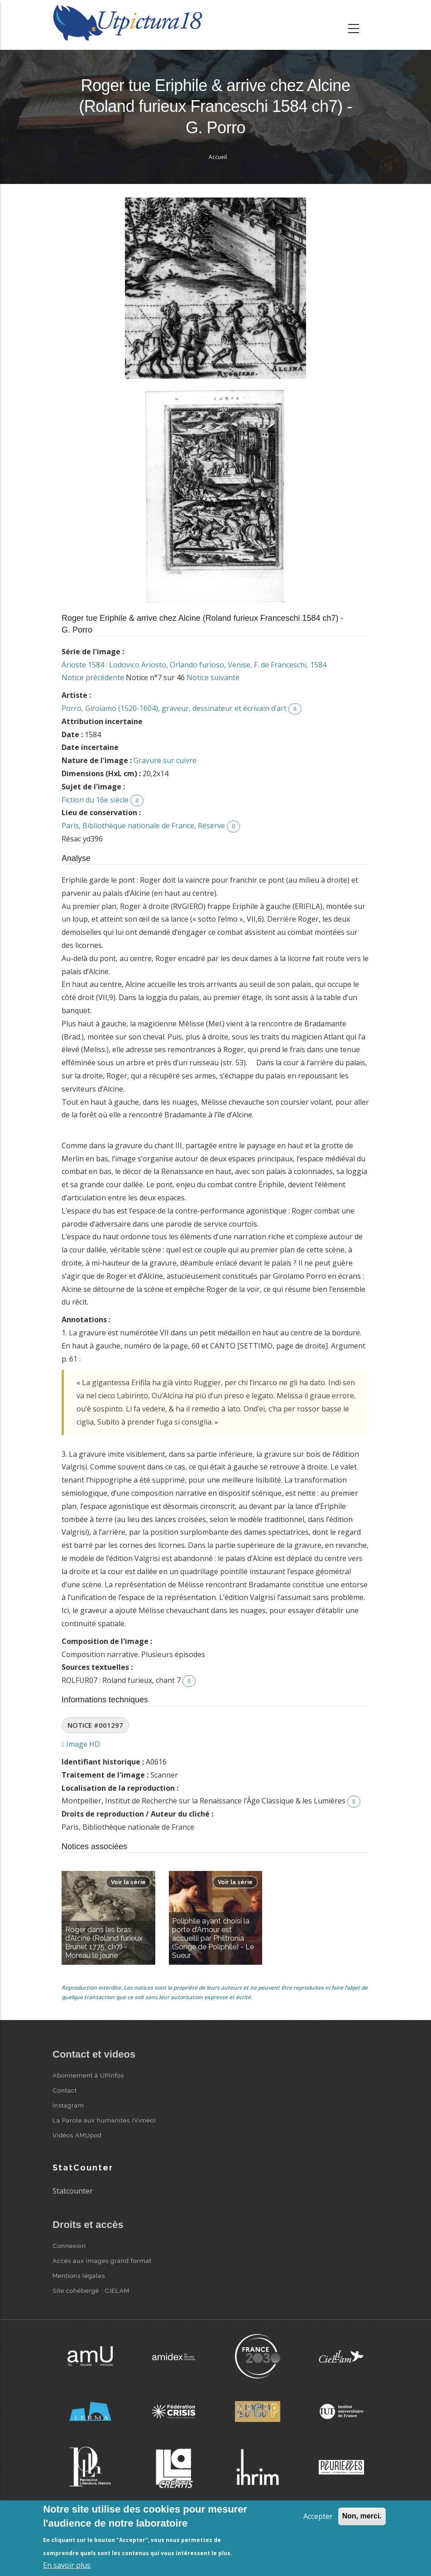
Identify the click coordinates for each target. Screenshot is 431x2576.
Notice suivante (213, 677)
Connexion (69, 2245)
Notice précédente (93, 677)
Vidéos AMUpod (77, 2135)
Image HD (81, 1744)
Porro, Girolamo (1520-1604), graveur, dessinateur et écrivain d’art (174, 708)
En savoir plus (67, 2565)
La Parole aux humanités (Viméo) (104, 2120)
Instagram (68, 2105)
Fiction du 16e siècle (95, 800)
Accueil (218, 157)
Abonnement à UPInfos (88, 2075)
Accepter (318, 2516)
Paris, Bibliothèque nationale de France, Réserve (143, 826)
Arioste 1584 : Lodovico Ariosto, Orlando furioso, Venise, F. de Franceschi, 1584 (194, 665)
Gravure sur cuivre (165, 760)
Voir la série (128, 1882)
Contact (65, 2090)
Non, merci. (362, 2516)
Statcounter (73, 2191)
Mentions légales (79, 2275)
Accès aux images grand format (102, 2260)
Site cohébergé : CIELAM (91, 2290)
